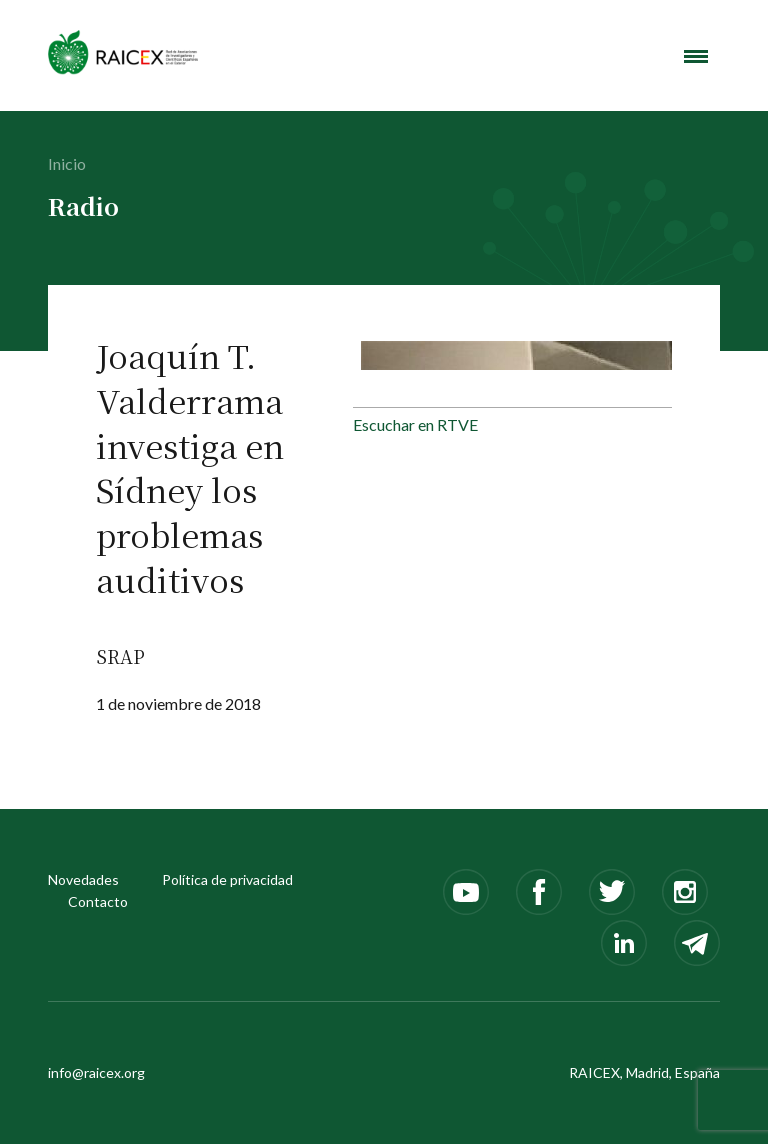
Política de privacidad (227, 879)
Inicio (67, 163)
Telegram (697, 943)
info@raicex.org (96, 1072)
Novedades (83, 879)
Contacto (98, 901)
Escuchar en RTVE (415, 424)
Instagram (685, 892)
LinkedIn (624, 943)
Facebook (539, 892)
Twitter (612, 892)
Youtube (466, 892)
